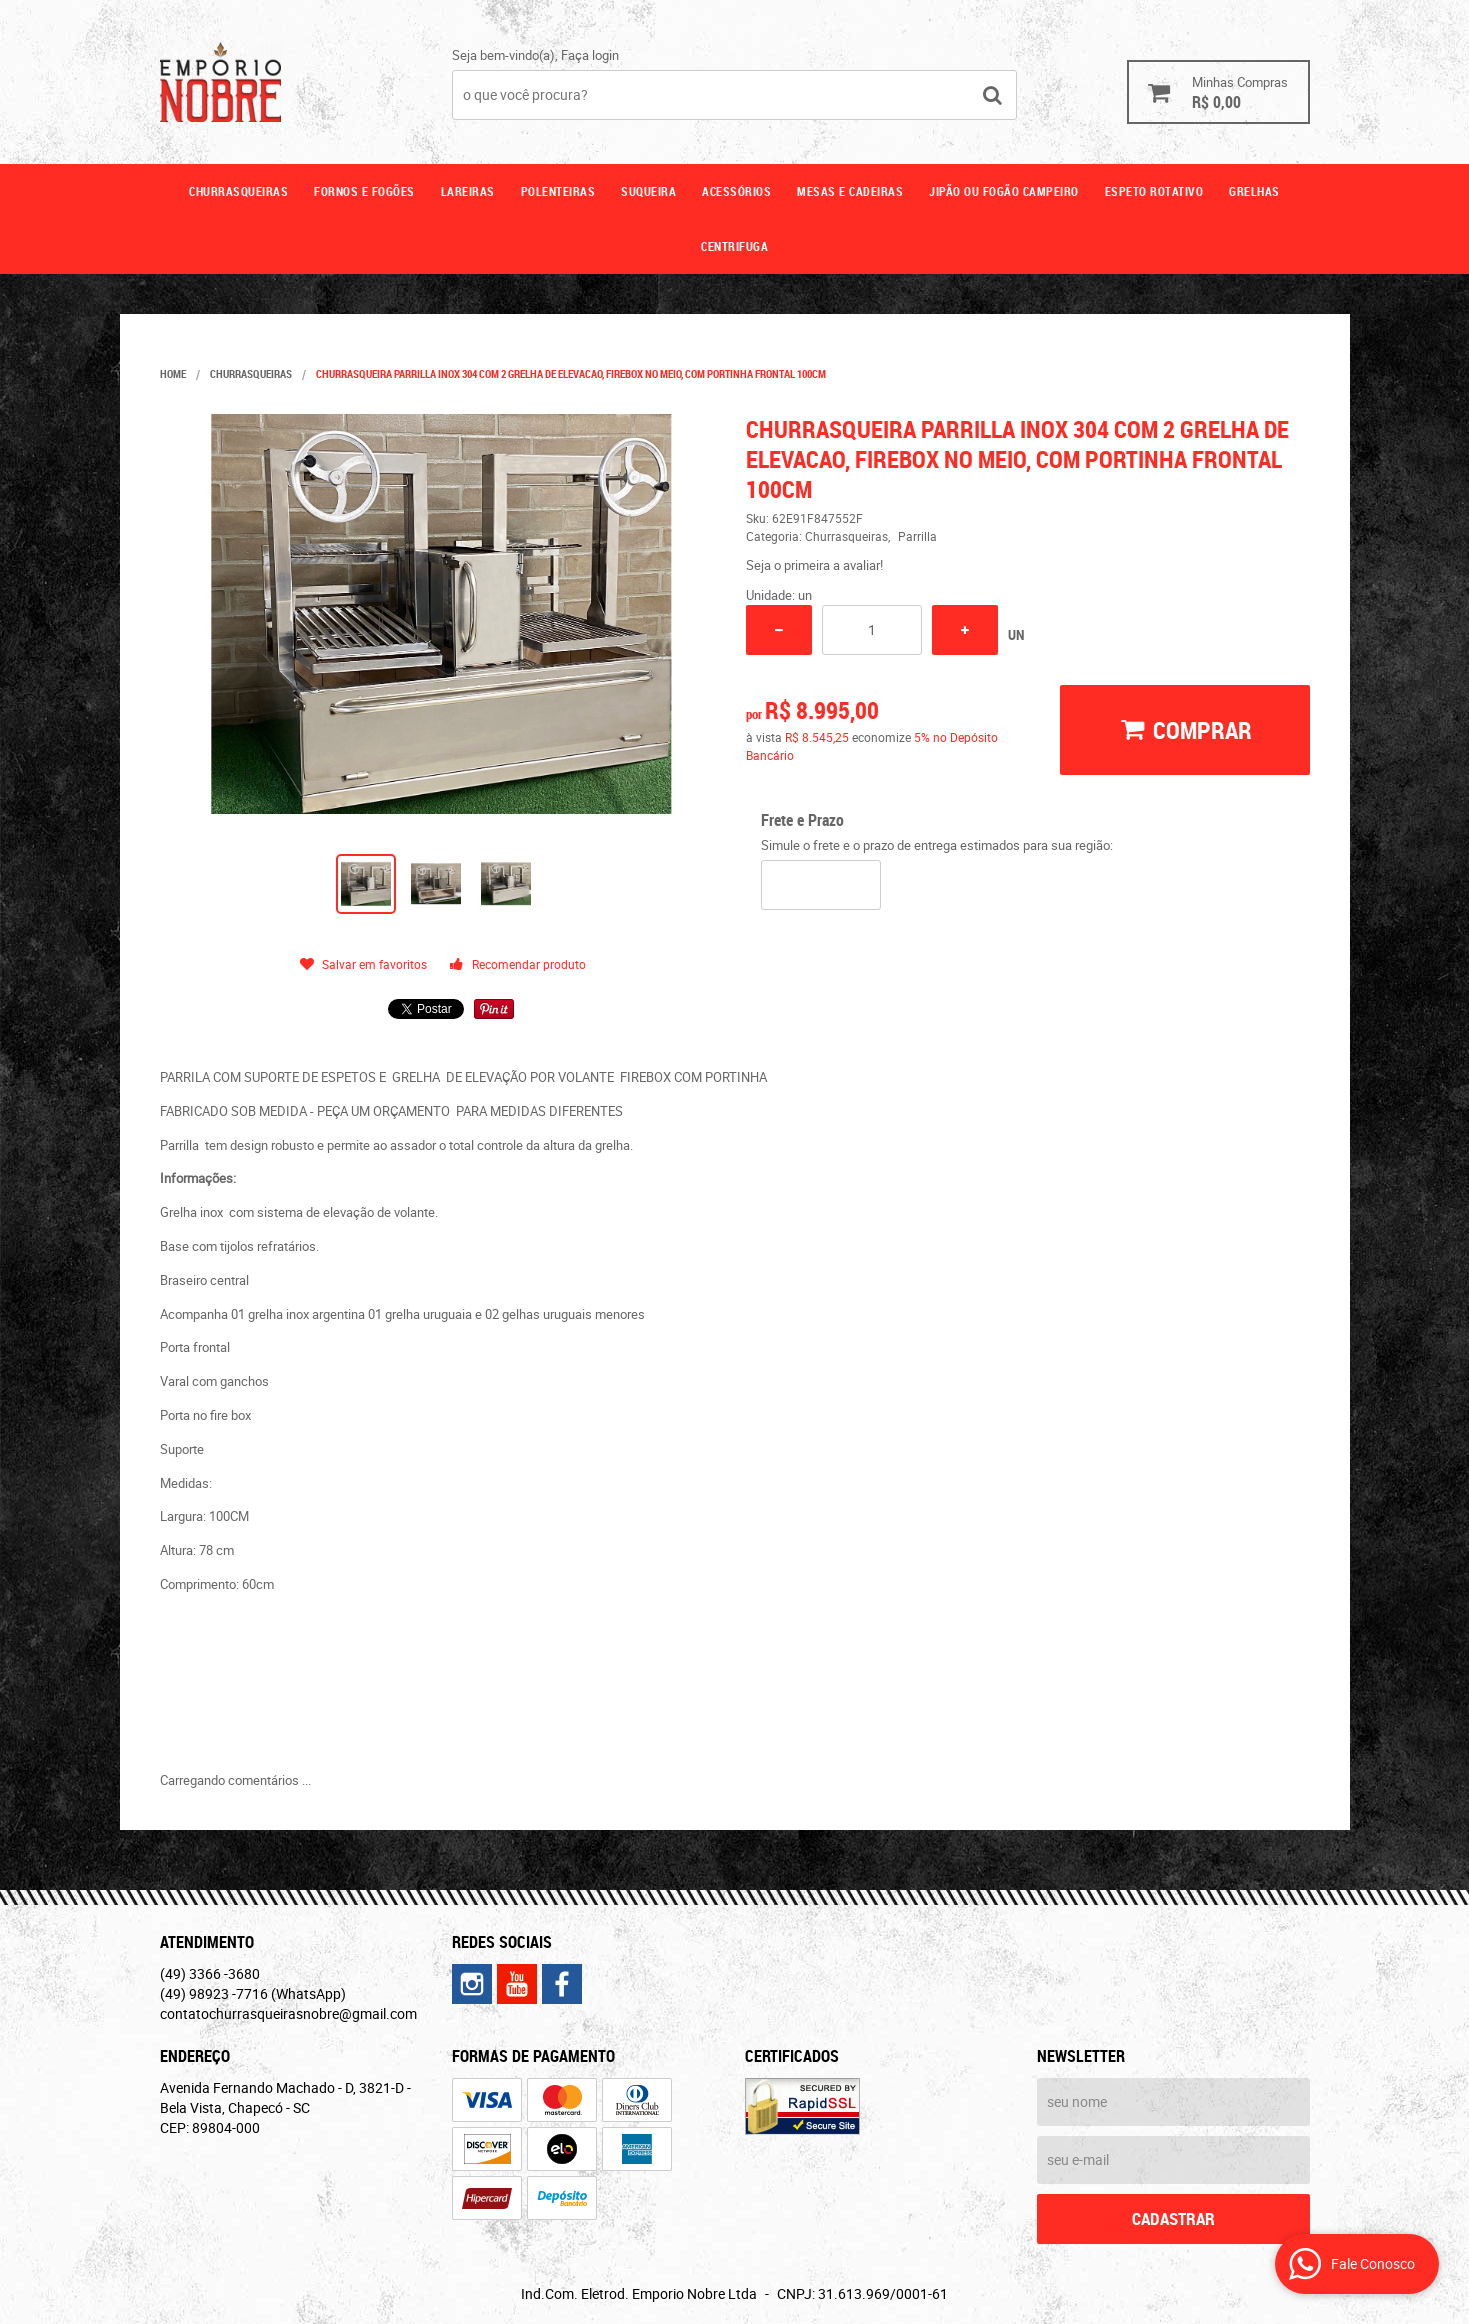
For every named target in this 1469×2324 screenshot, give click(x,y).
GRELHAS (1254, 191)
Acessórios (736, 191)
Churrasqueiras (238, 191)
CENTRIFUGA (734, 246)
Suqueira (648, 191)
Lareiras (468, 191)
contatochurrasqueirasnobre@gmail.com (288, 2013)
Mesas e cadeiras (850, 191)
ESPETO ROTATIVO (1154, 191)
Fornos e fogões (364, 191)
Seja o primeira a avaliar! (814, 565)
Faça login (590, 55)
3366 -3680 (210, 1973)
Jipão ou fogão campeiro (1004, 191)
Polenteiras (558, 191)
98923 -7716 (253, 1993)
